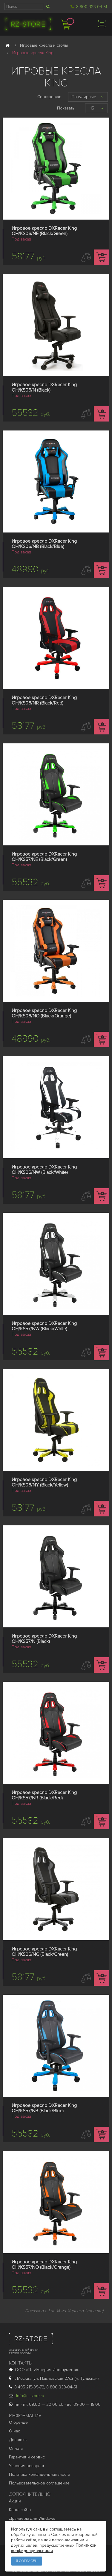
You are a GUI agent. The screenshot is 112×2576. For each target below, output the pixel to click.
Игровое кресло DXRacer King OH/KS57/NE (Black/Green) (44, 856)
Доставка (18, 2439)
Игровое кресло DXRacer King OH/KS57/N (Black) (44, 1638)
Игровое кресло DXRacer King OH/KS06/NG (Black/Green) (44, 1951)
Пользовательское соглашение (39, 2483)
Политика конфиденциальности (39, 2474)
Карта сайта (20, 2509)
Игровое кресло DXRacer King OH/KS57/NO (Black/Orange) (44, 2264)
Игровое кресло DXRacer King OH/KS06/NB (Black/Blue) (44, 543)
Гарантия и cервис (27, 2457)
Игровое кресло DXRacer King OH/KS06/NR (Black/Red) (44, 700)
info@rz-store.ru (26, 2395)
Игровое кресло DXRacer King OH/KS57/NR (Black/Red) (44, 1795)
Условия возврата (26, 2465)
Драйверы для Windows (32, 2518)
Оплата (16, 2448)
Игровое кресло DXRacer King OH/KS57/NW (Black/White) (44, 1326)
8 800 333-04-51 (91, 6)
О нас (14, 2431)
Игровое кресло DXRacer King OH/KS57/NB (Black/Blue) (44, 2108)
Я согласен (26, 2561)
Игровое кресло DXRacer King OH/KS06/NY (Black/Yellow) (44, 1482)
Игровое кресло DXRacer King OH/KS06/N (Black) (44, 387)
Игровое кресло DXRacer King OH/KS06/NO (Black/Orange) (44, 1013)
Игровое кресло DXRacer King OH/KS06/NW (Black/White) (44, 1169)
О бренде (18, 2422)
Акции (15, 2501)
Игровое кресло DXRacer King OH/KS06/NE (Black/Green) (44, 231)
